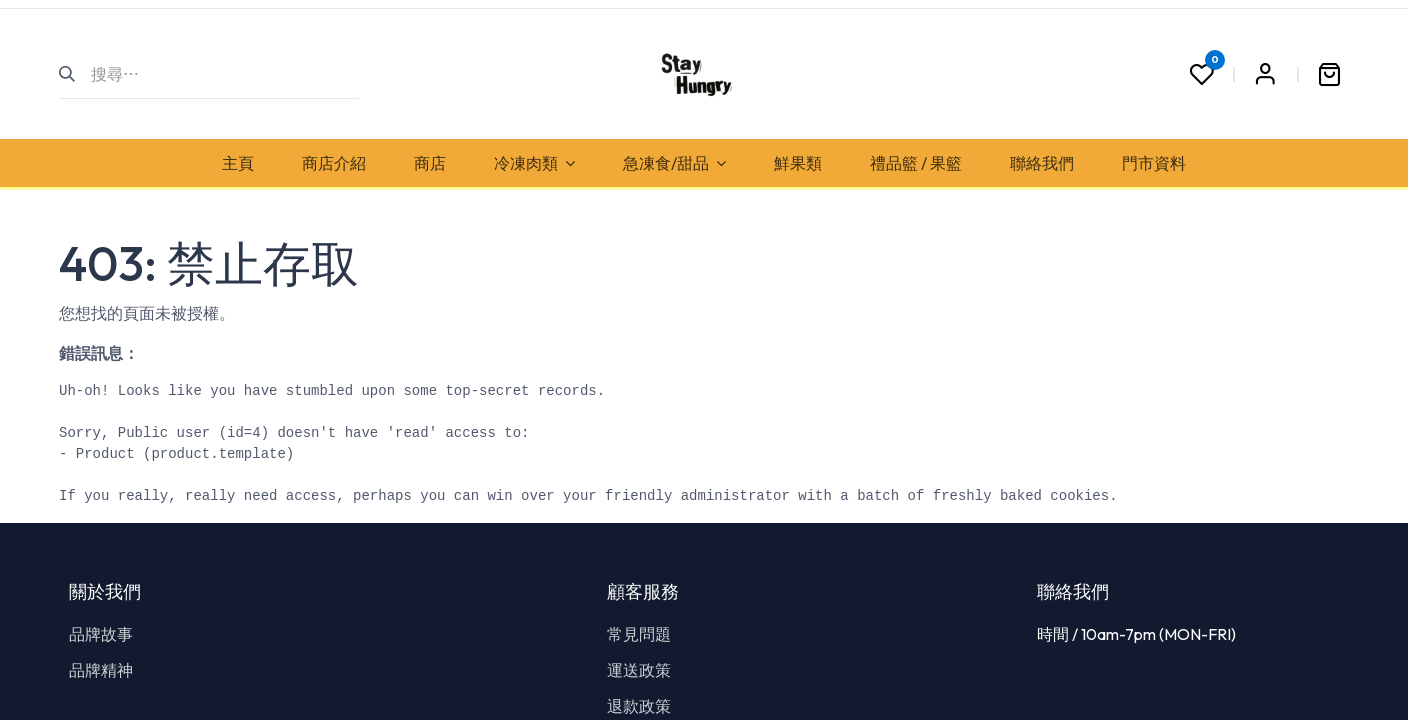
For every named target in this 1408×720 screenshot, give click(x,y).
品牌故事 (101, 634)
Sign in (1265, 74)
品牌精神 (101, 670)
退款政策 (639, 706)
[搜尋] (75, 74)
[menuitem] (238, 163)
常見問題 (639, 634)
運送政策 (639, 670)
